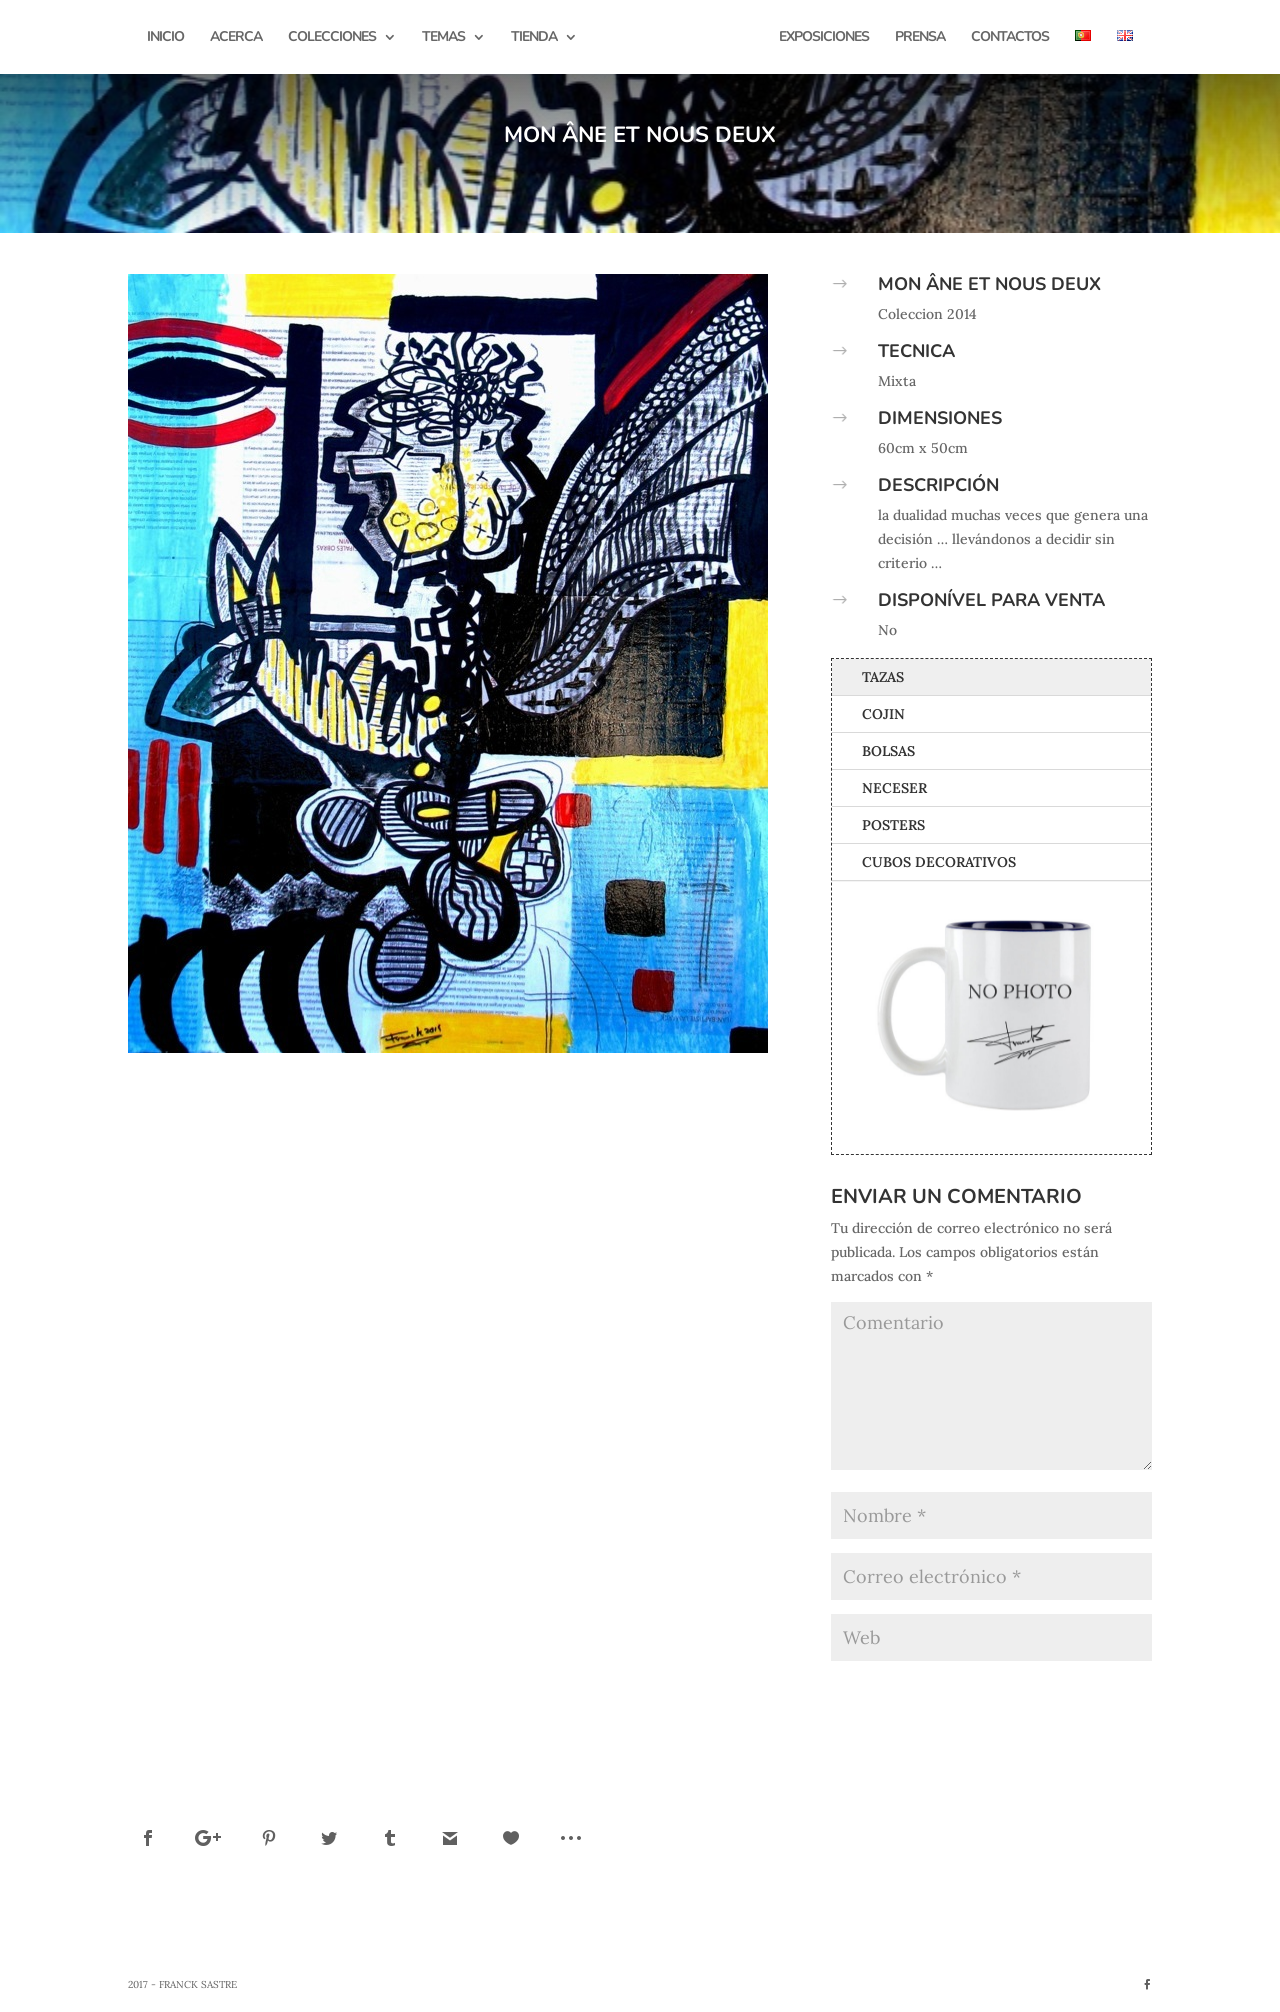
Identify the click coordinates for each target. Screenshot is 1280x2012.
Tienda (534, 38)
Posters (893, 825)
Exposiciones (824, 38)
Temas (443, 38)
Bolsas (888, 751)
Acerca (236, 38)
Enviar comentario (1060, 1691)
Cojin (883, 714)
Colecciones (332, 38)
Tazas (883, 677)
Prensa (920, 38)
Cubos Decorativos (939, 862)
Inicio (165, 38)
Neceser (894, 788)
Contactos (1010, 38)
